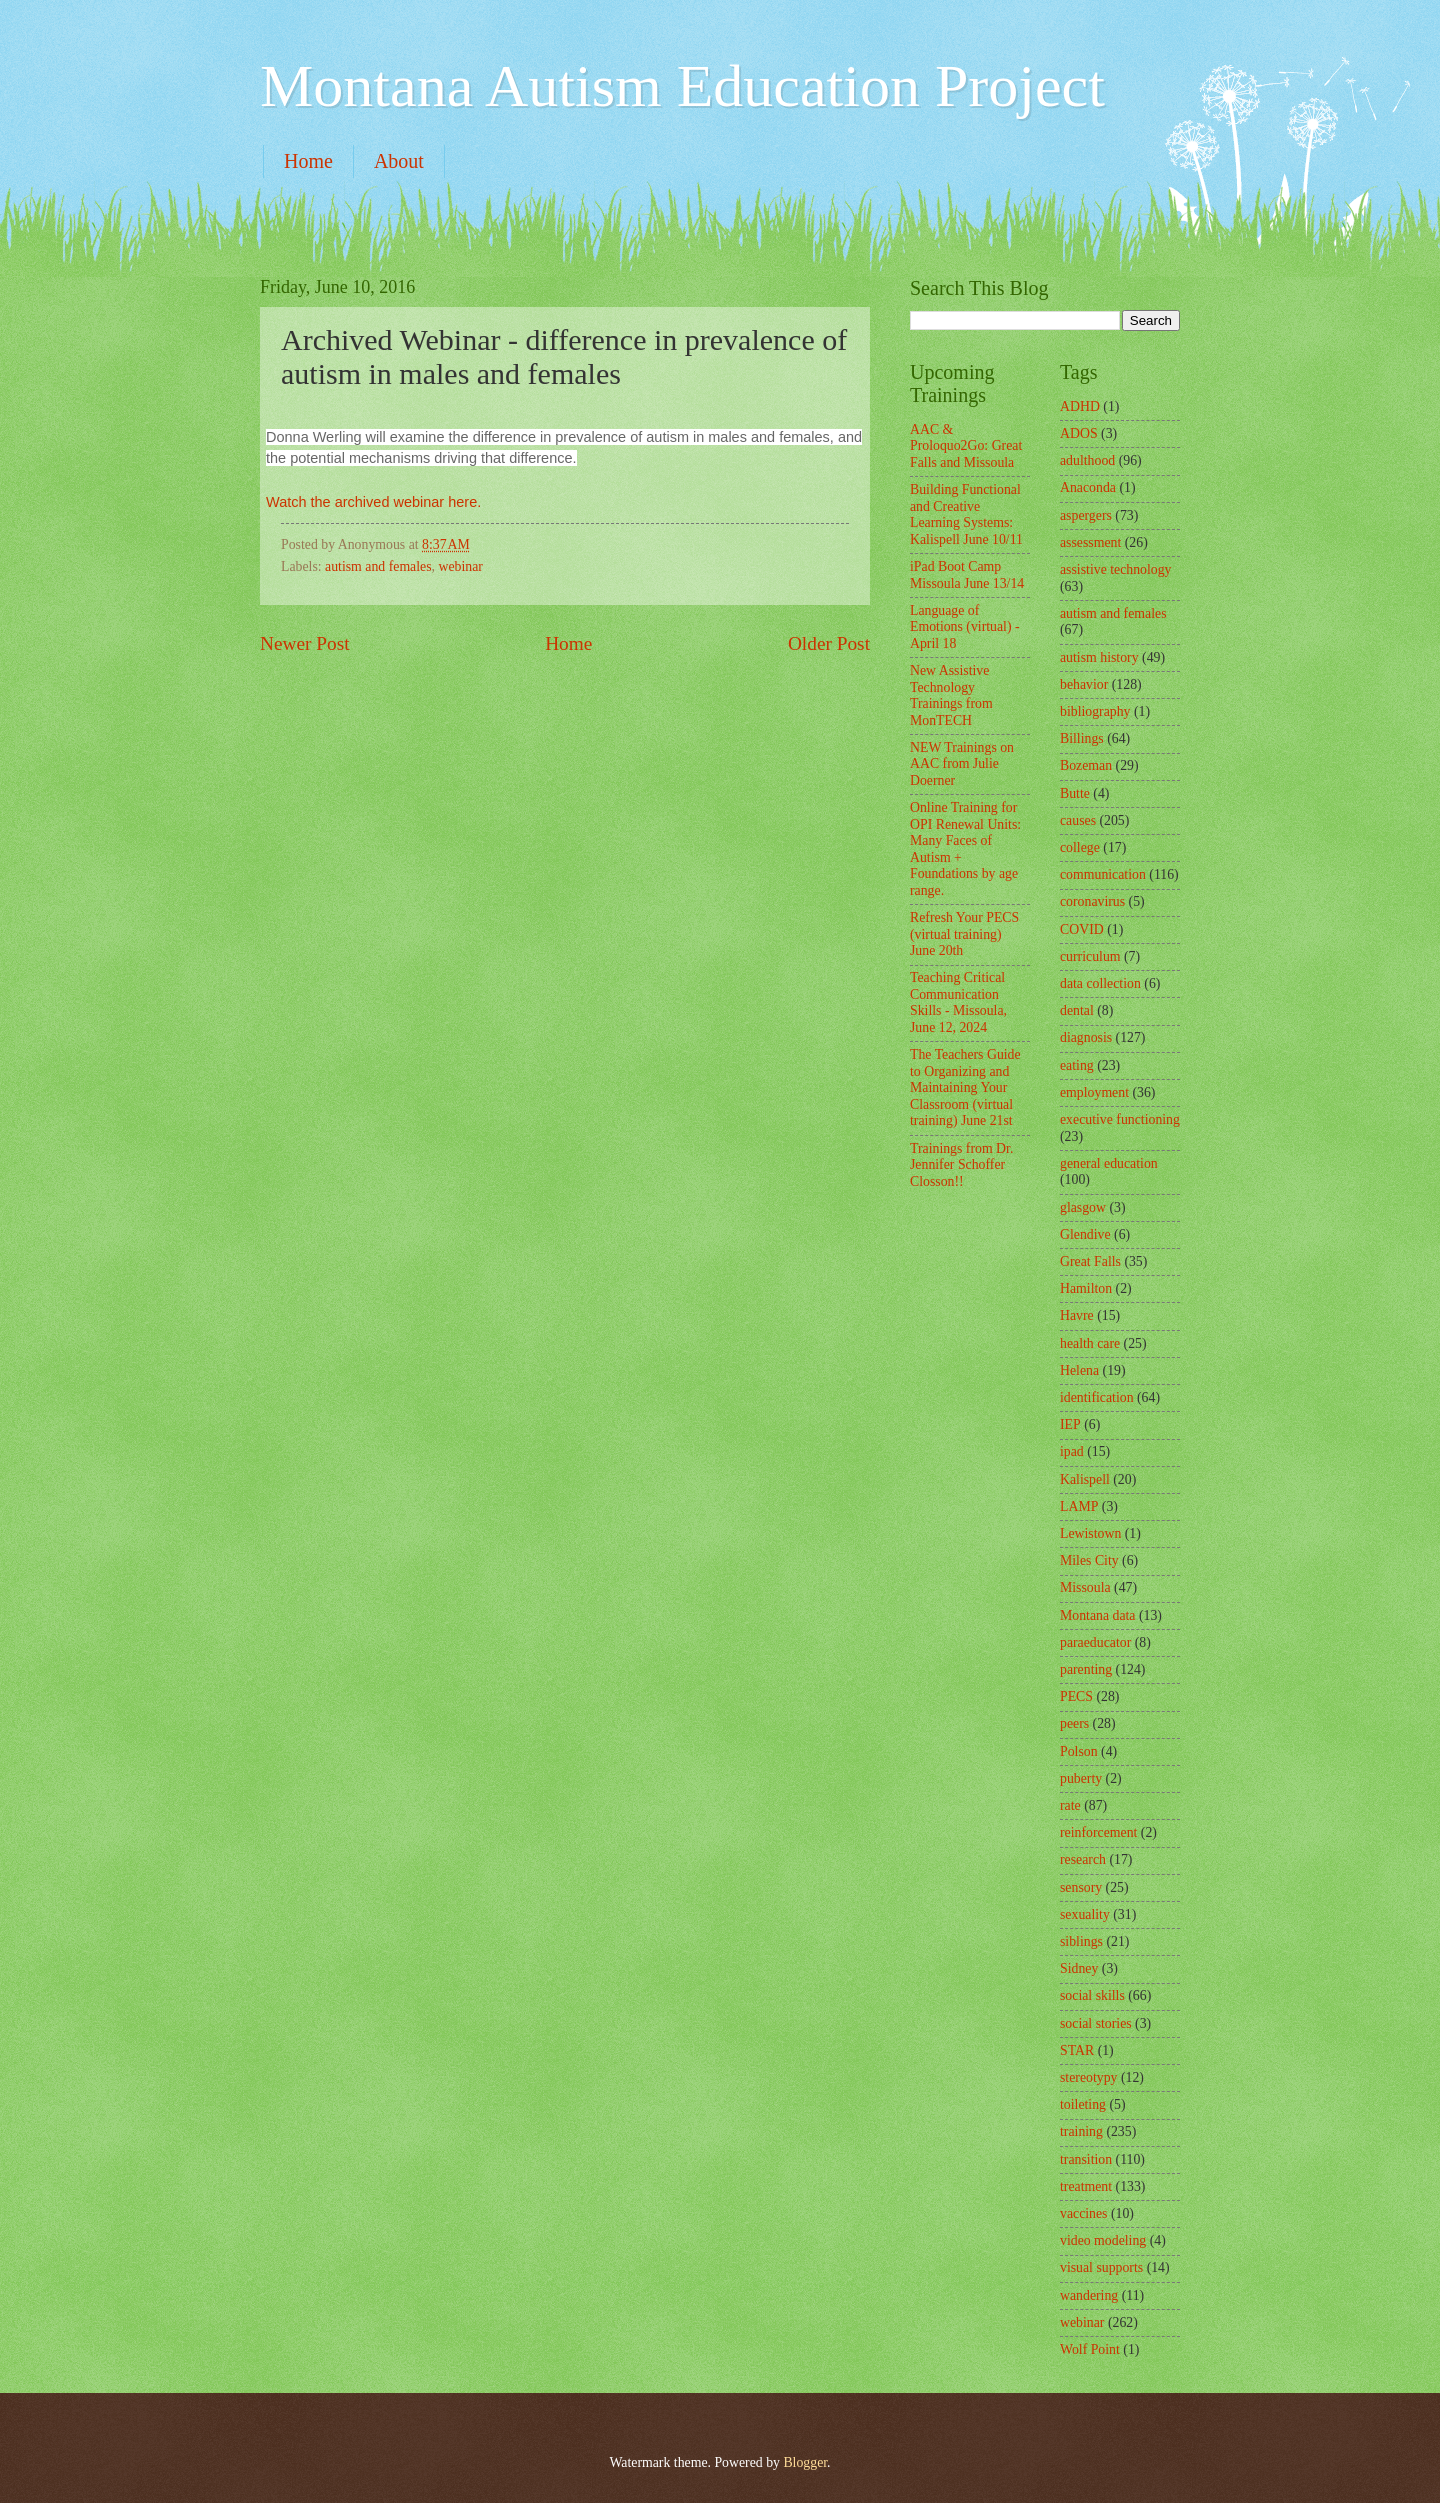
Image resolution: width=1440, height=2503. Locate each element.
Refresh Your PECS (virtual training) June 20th (964, 934)
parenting (1086, 1669)
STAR (1077, 2050)
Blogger (805, 2462)
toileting (1083, 2104)
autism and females (378, 566)
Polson (1079, 1751)
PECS (1076, 1696)
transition (1086, 2159)
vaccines (1084, 2213)
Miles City (1089, 1560)
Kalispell (1085, 1479)
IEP (1070, 1424)
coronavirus (1092, 901)
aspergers (1086, 515)
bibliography (1095, 711)
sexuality (1085, 1914)
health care (1090, 1343)
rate (1070, 1805)
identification (1097, 1397)
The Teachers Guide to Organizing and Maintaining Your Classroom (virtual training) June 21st (965, 1087)
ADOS (1079, 433)
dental (1077, 1010)
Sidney (1079, 1968)
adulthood (1087, 460)
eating (1077, 1065)
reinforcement (1098, 1832)
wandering (1089, 2295)
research (1083, 1859)
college (1080, 847)
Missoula (1085, 1587)
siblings (1081, 1941)
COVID (1082, 929)
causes (1078, 820)
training (1081, 2131)
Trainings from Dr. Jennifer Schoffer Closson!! (961, 1165)
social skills (1092, 1995)
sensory (1081, 1887)
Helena (1079, 1370)
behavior (1084, 684)
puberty (1081, 1778)
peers (1074, 1723)
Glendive (1085, 1234)
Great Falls (1090, 1261)
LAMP (1079, 1506)
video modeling (1103, 2240)
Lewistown (1090, 1533)
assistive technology (1116, 569)
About (399, 161)
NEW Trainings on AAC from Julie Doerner (962, 764)
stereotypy (1088, 2077)
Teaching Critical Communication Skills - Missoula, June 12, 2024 (958, 1002)
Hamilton (1086, 1288)
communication (1103, 874)
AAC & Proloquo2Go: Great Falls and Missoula (966, 446)
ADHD (1080, 406)
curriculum (1090, 956)
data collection (1100, 983)
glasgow (1083, 1207)
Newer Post (305, 643)
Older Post (829, 643)
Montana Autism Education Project (682, 86)
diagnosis (1086, 1037)
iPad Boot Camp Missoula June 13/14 (967, 575)
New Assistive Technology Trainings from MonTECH (951, 695)
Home (308, 161)
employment (1094, 1092)
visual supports (1101, 2267)
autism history (1099, 657)
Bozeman (1086, 765)
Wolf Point (1090, 2349)
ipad (1072, 1451)
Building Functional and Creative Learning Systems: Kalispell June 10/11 (966, 514)
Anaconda (1088, 487)
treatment (1086, 2186)
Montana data (1097, 1615)
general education (1109, 1163)
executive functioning (1120, 1119)
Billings (1082, 738)
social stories (1096, 2023)
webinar (460, 566)
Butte (1075, 793)
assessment (1090, 542)
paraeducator (1095, 1642)
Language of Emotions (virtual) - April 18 (965, 627)
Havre (1077, 1315)
